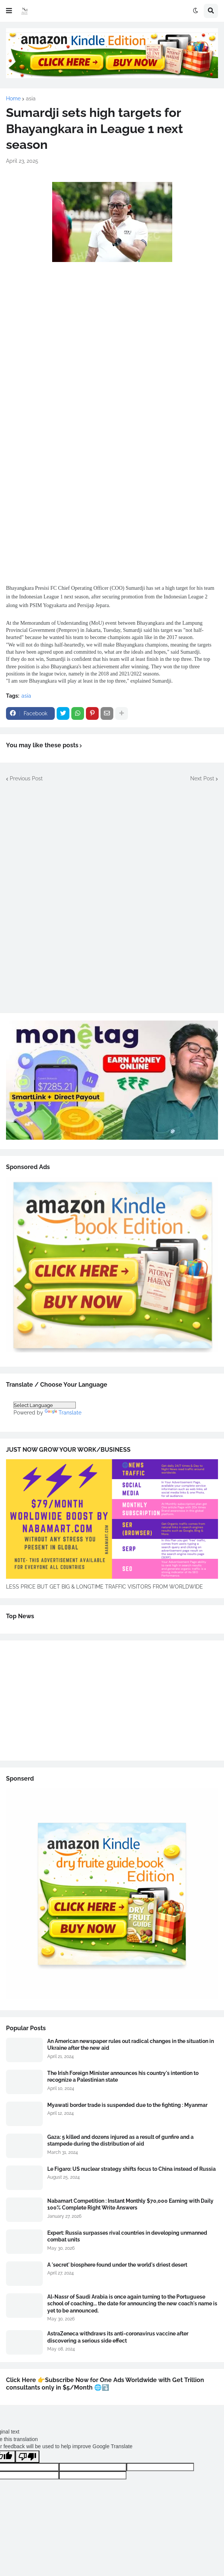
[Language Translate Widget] (45, 1405)
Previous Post (26, 778)
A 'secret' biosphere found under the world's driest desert (117, 2265)
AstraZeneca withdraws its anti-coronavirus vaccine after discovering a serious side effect (117, 2337)
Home (13, 98)
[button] (9, 11)
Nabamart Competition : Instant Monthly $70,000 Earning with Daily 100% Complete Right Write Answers (130, 2204)
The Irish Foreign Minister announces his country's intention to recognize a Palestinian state (122, 2076)
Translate (63, 1413)
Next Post (202, 778)
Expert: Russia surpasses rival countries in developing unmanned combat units (127, 2236)
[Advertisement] (112, 339)
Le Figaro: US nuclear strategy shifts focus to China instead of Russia (131, 2169)
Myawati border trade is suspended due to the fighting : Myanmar (127, 2105)
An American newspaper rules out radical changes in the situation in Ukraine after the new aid (130, 2044)
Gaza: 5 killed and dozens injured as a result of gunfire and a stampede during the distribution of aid (120, 2140)
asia (31, 98)
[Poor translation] (27, 2456)
